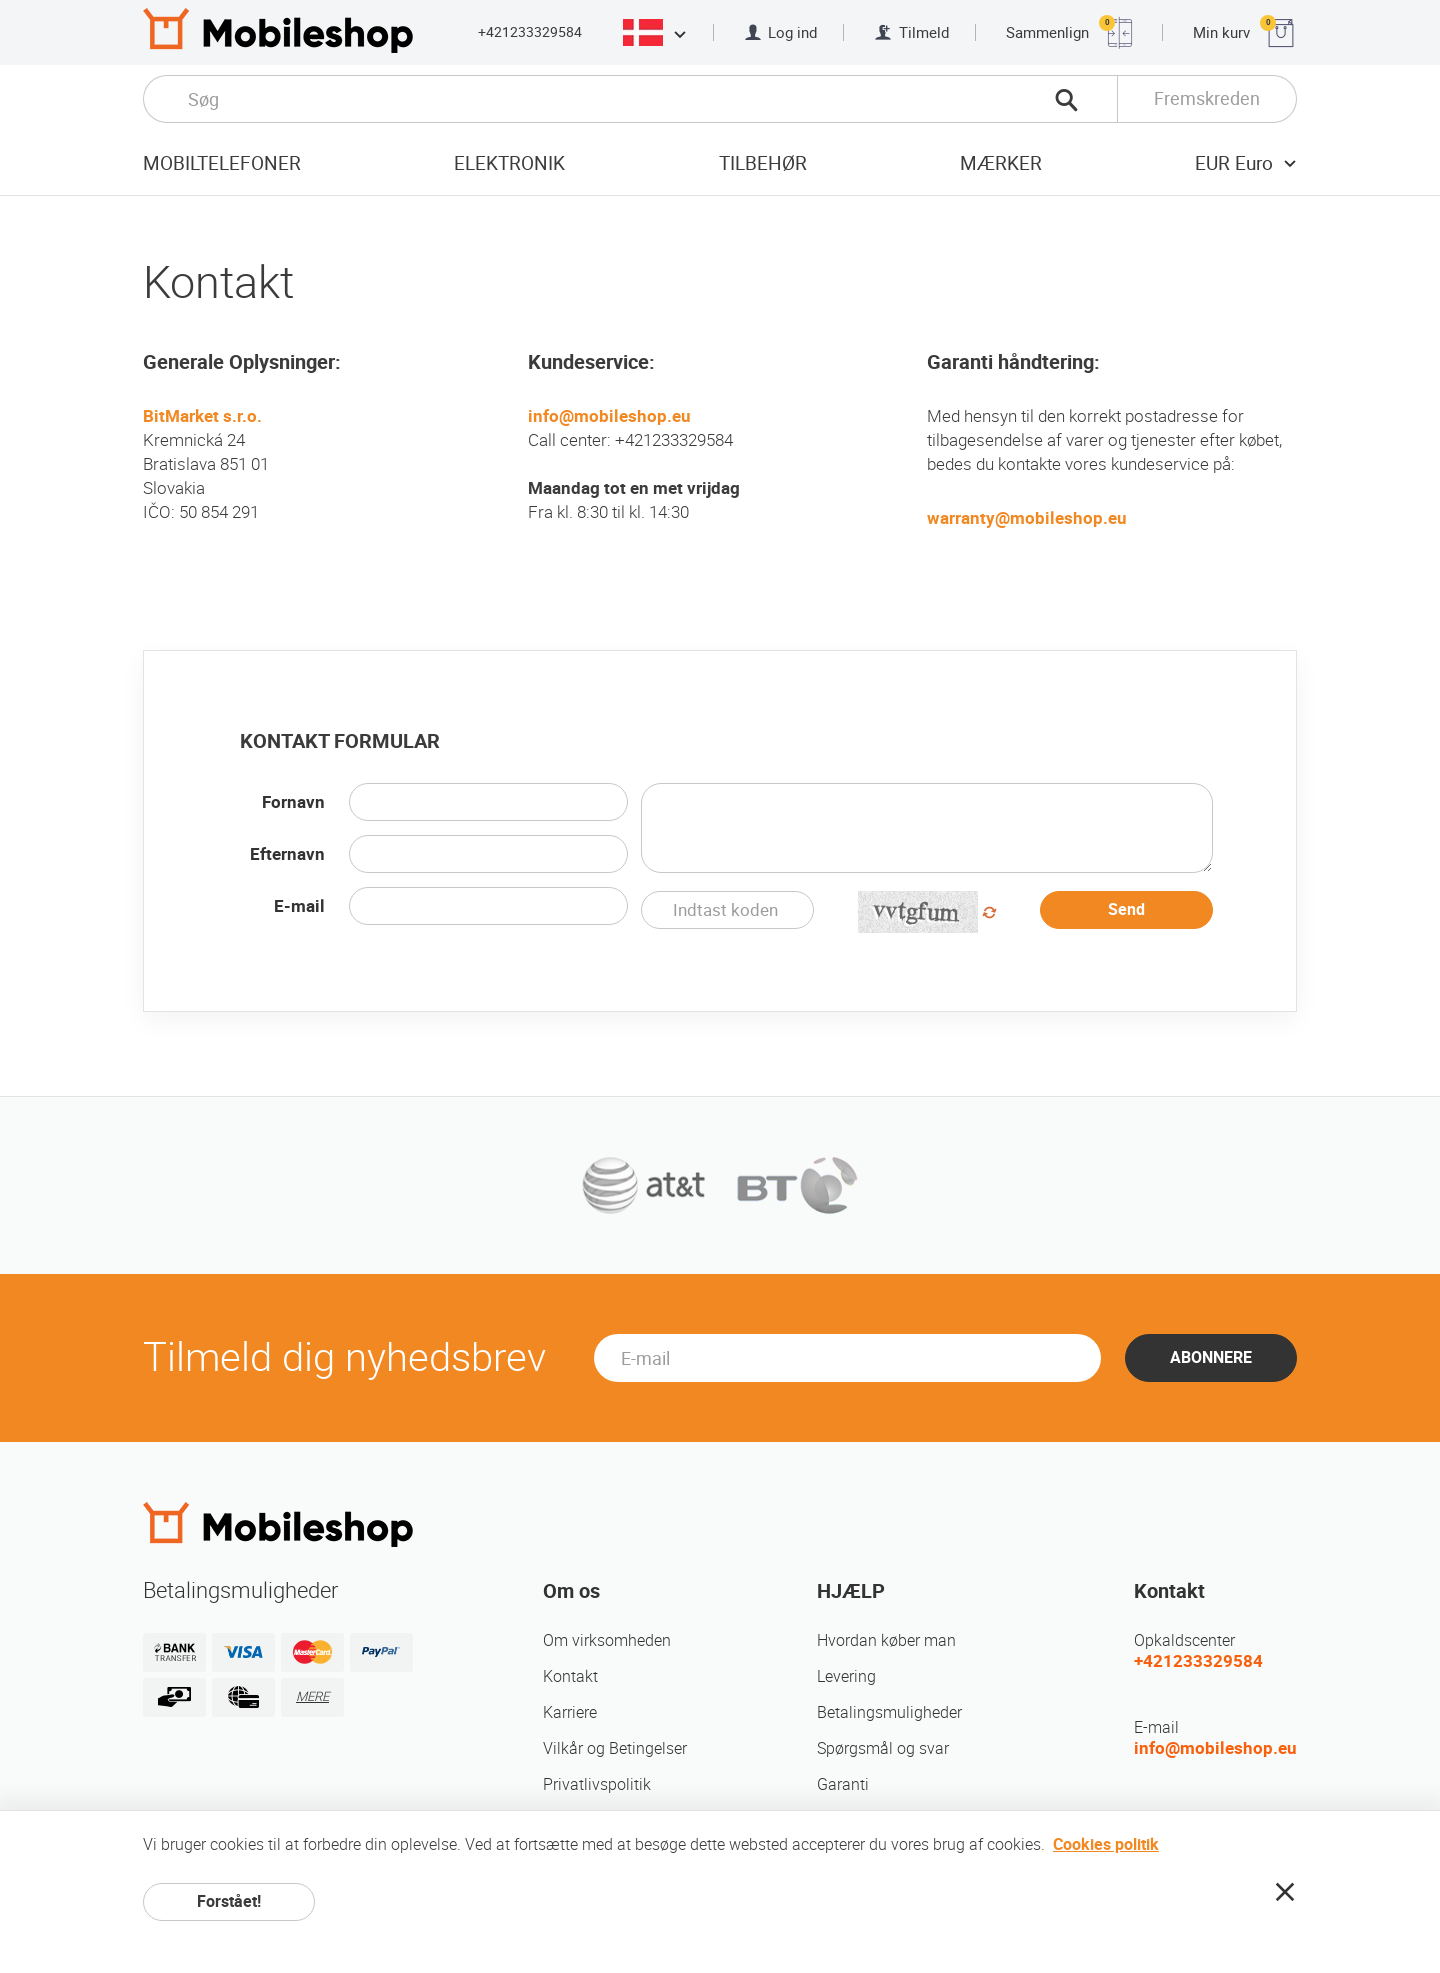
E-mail (299, 906)
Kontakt (570, 1676)
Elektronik (509, 163)
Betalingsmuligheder (889, 1712)
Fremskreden (1207, 98)
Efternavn (287, 854)
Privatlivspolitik (597, 1784)
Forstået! (229, 1901)
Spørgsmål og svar (883, 1748)
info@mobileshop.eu (609, 416)
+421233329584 (530, 32)
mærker (1001, 163)
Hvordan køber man (886, 1640)
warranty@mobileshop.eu (1027, 518)
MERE (312, 1696)
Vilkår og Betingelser (615, 1748)
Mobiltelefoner (222, 163)
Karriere (570, 1712)
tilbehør (763, 163)
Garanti (843, 1784)
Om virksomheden (607, 1640)
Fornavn (293, 802)
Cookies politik (1106, 1844)
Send (1126, 909)
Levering (846, 1676)
